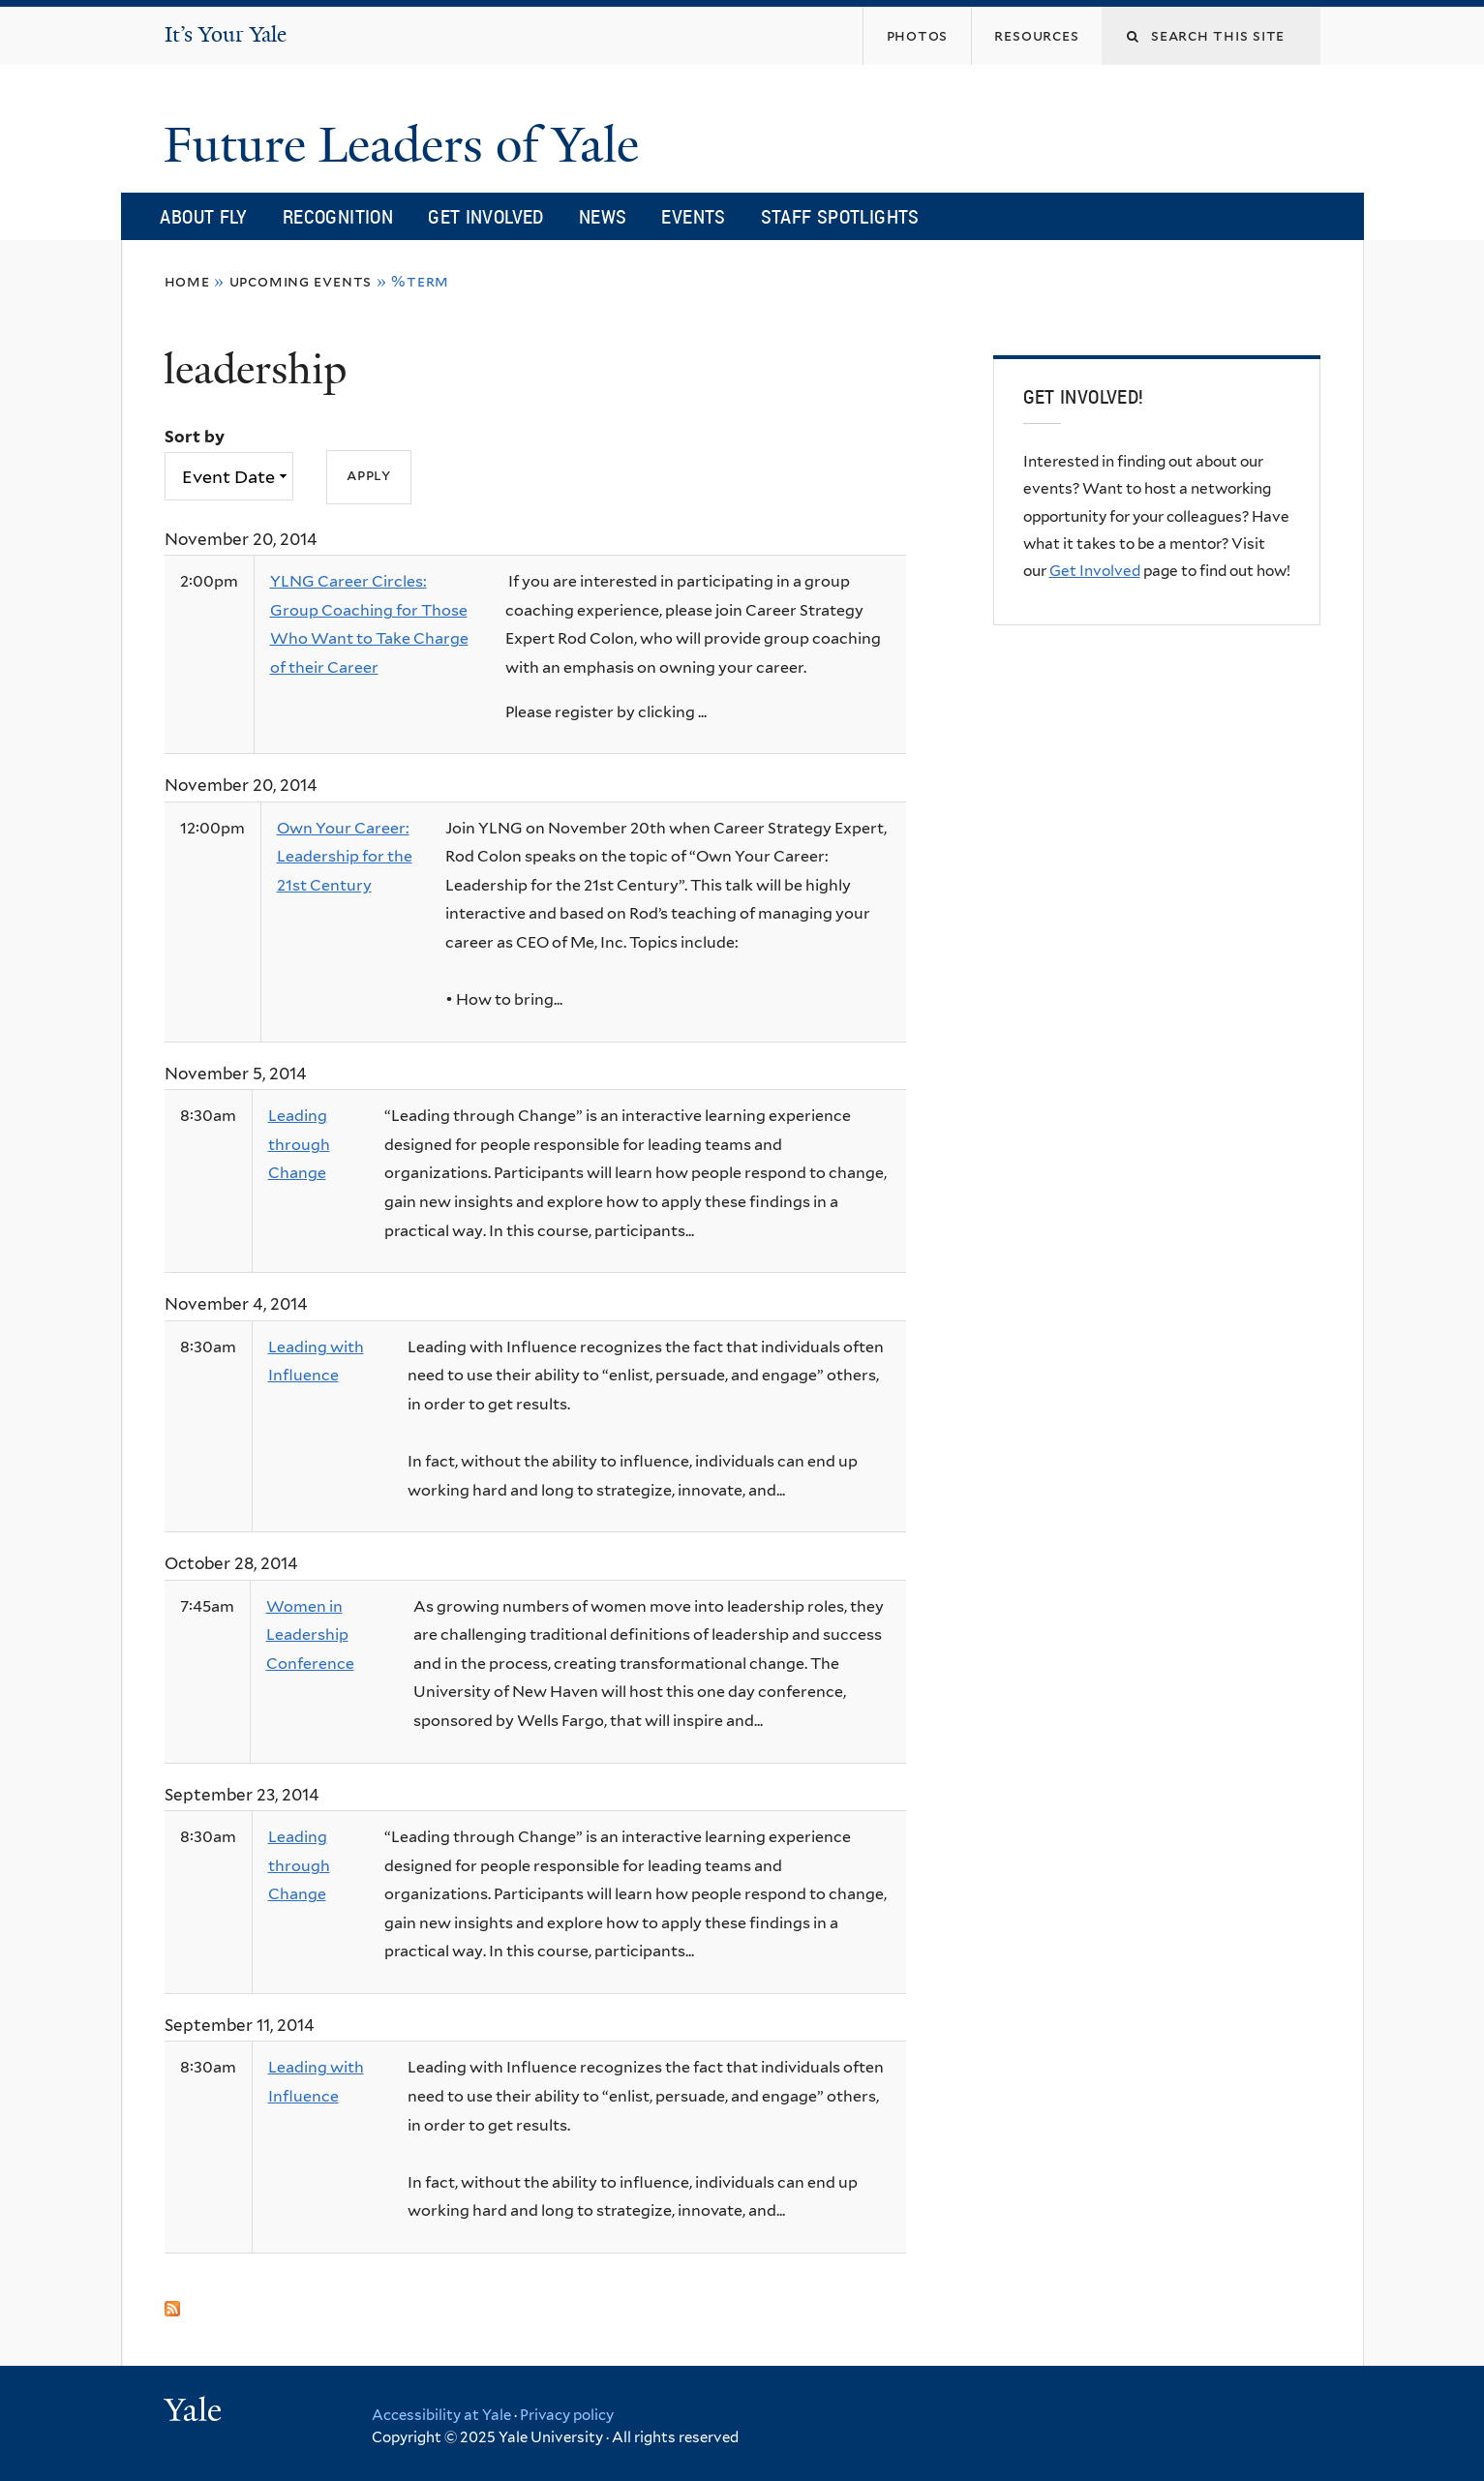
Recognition (338, 216)
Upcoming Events (301, 281)
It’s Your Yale (226, 34)
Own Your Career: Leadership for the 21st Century (344, 856)
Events (693, 216)
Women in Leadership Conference (310, 1635)
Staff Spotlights (840, 216)
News (603, 216)
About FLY (203, 216)
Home (187, 281)
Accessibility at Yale (441, 2415)
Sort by (195, 436)
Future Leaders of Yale (407, 145)
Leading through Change (299, 1144)
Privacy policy (567, 2415)
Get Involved (486, 216)
